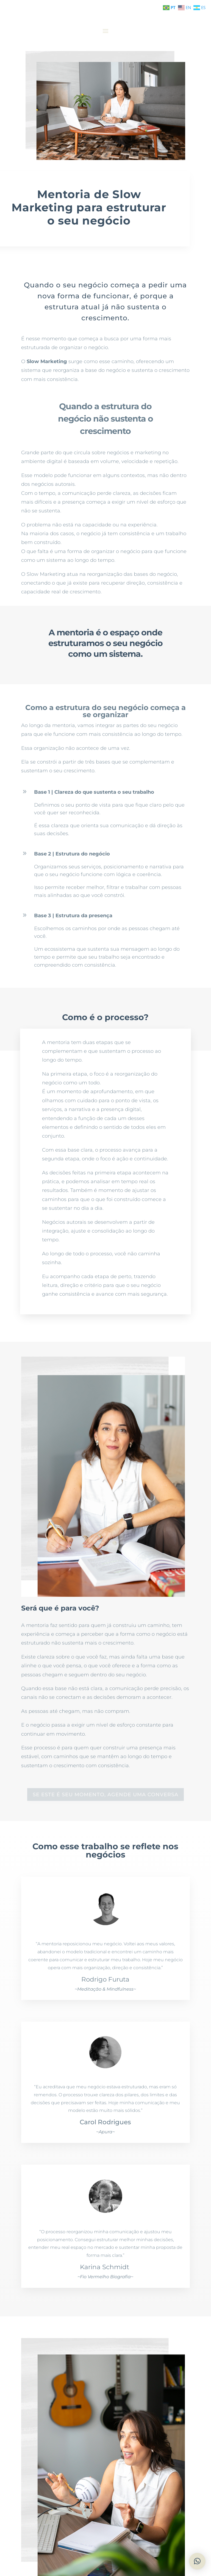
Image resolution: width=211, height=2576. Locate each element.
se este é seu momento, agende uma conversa (105, 1795)
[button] (197, 2561)
